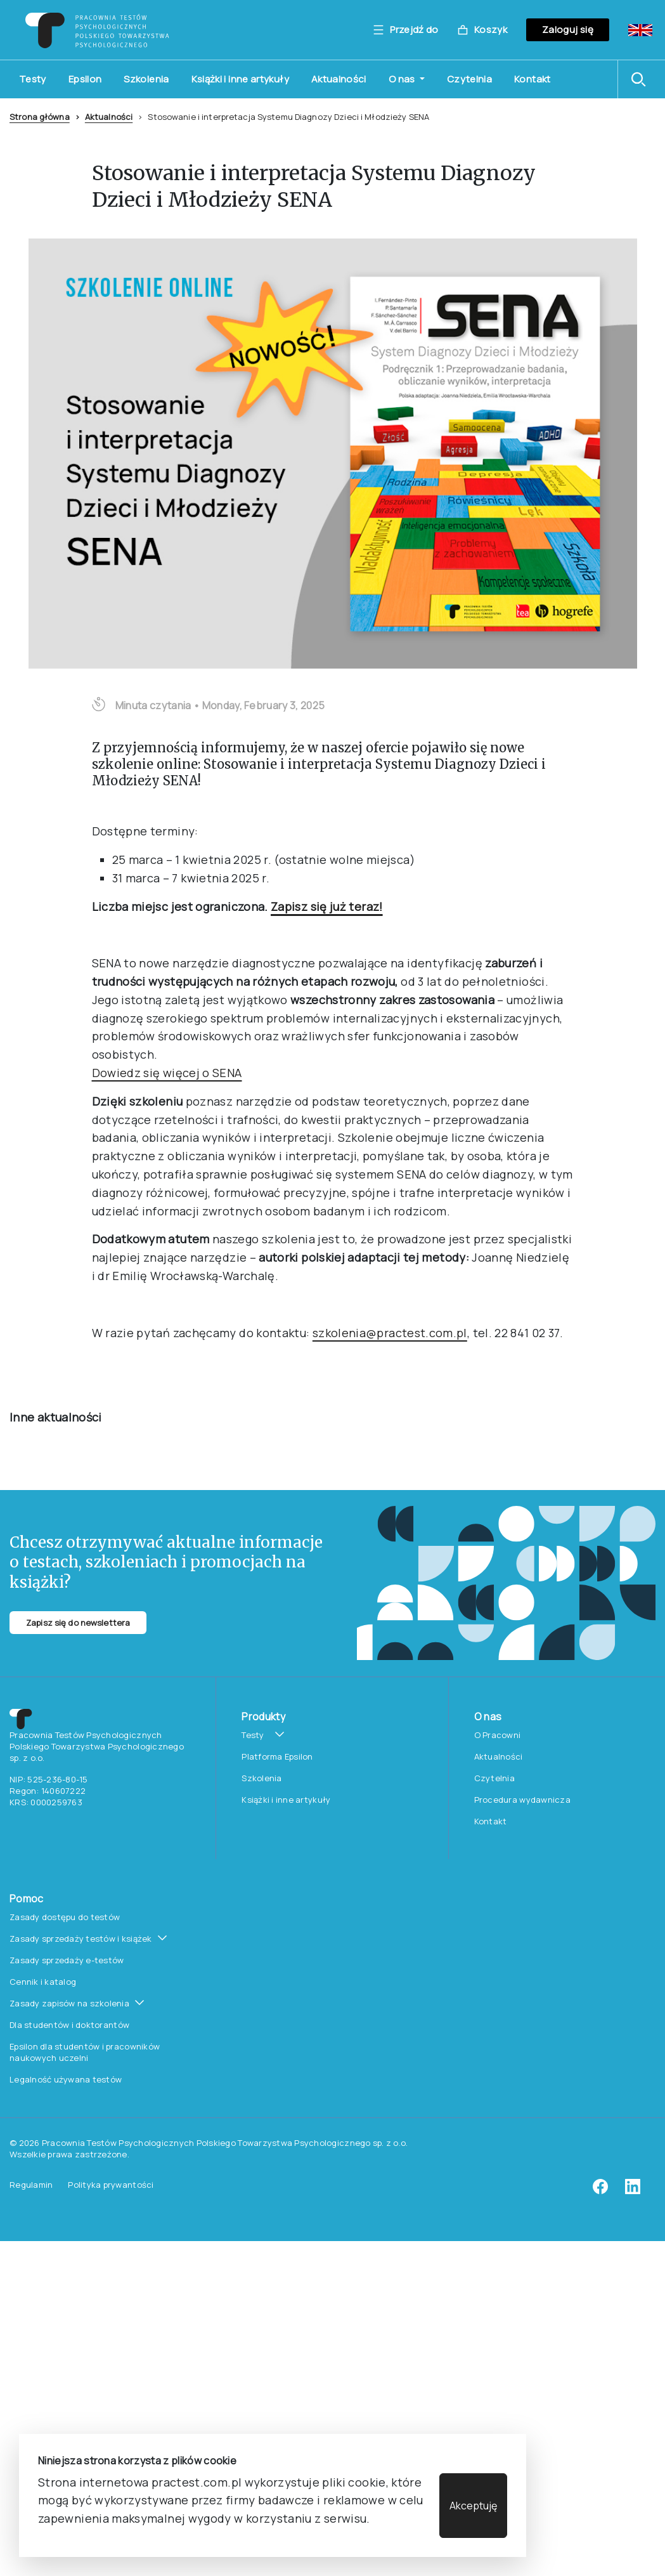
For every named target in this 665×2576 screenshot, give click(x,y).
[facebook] (600, 1704)
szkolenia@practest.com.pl (390, 921)
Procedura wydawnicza (522, 1313)
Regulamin (31, 1698)
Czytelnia (469, 79)
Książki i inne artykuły (240, 79)
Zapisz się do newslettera (78, 1135)
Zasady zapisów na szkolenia (69, 1516)
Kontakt (532, 79)
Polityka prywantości (110, 1698)
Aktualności (338, 79)
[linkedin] (632, 1704)
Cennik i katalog (43, 1495)
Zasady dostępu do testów (65, 1430)
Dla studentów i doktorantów (69, 1538)
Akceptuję (473, 2506)
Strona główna (40, 116)
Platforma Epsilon (277, 1270)
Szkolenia (146, 79)
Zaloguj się (567, 29)
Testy (32, 79)
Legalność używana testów (66, 1593)
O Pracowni (497, 1248)
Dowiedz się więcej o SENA (167, 661)
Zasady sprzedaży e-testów (67, 1473)
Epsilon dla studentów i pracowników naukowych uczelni (85, 1565)
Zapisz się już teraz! (327, 494)
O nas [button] (403, 79)
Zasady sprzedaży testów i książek (81, 1452)
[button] (641, 79)
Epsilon (85, 79)
